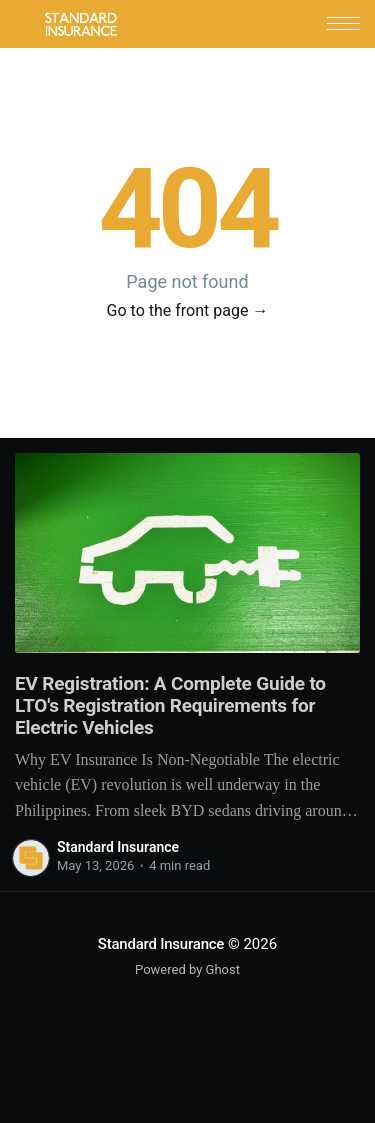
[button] (343, 23)
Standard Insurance (118, 847)
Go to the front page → (188, 310)
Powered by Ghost (187, 969)
